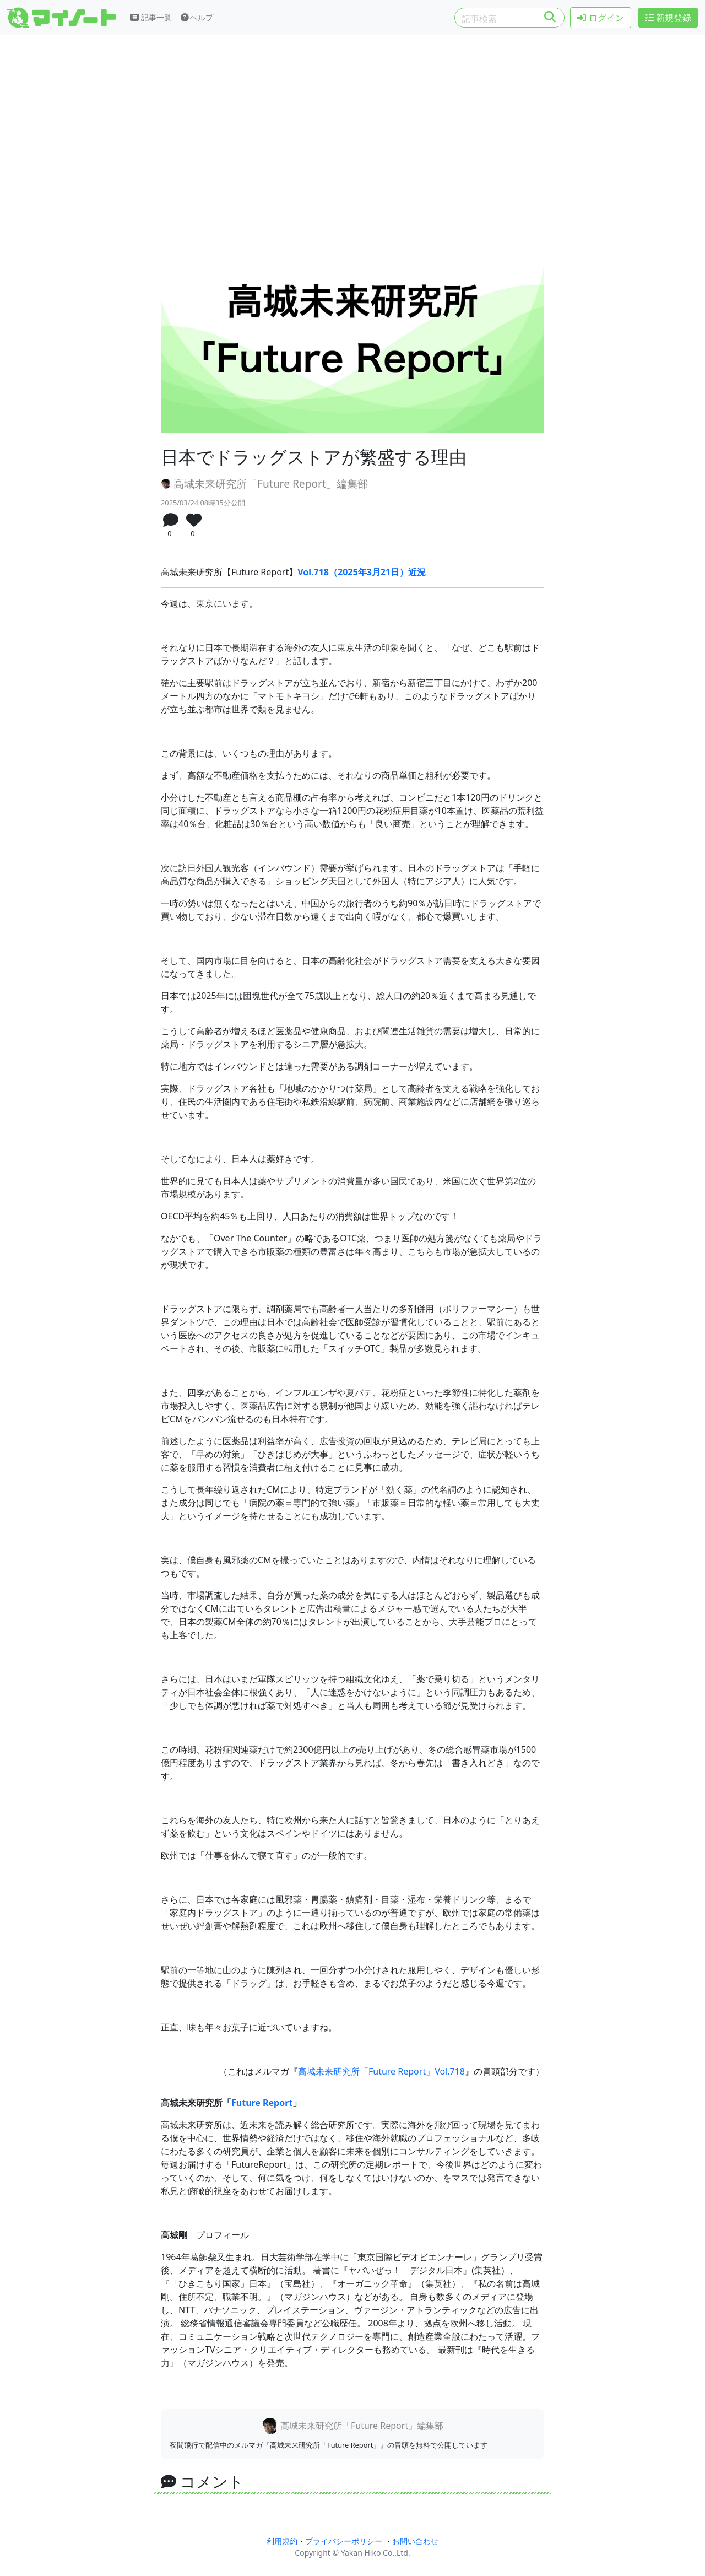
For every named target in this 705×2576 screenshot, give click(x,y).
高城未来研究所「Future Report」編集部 (264, 483)
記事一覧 (151, 17)
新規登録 (668, 18)
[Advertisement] (352, 131)
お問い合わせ (415, 2541)
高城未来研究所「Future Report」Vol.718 (381, 2071)
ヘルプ (197, 17)
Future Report (261, 2103)
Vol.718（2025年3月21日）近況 (361, 572)
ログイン (600, 18)
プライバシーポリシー (343, 2541)
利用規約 (282, 2541)
